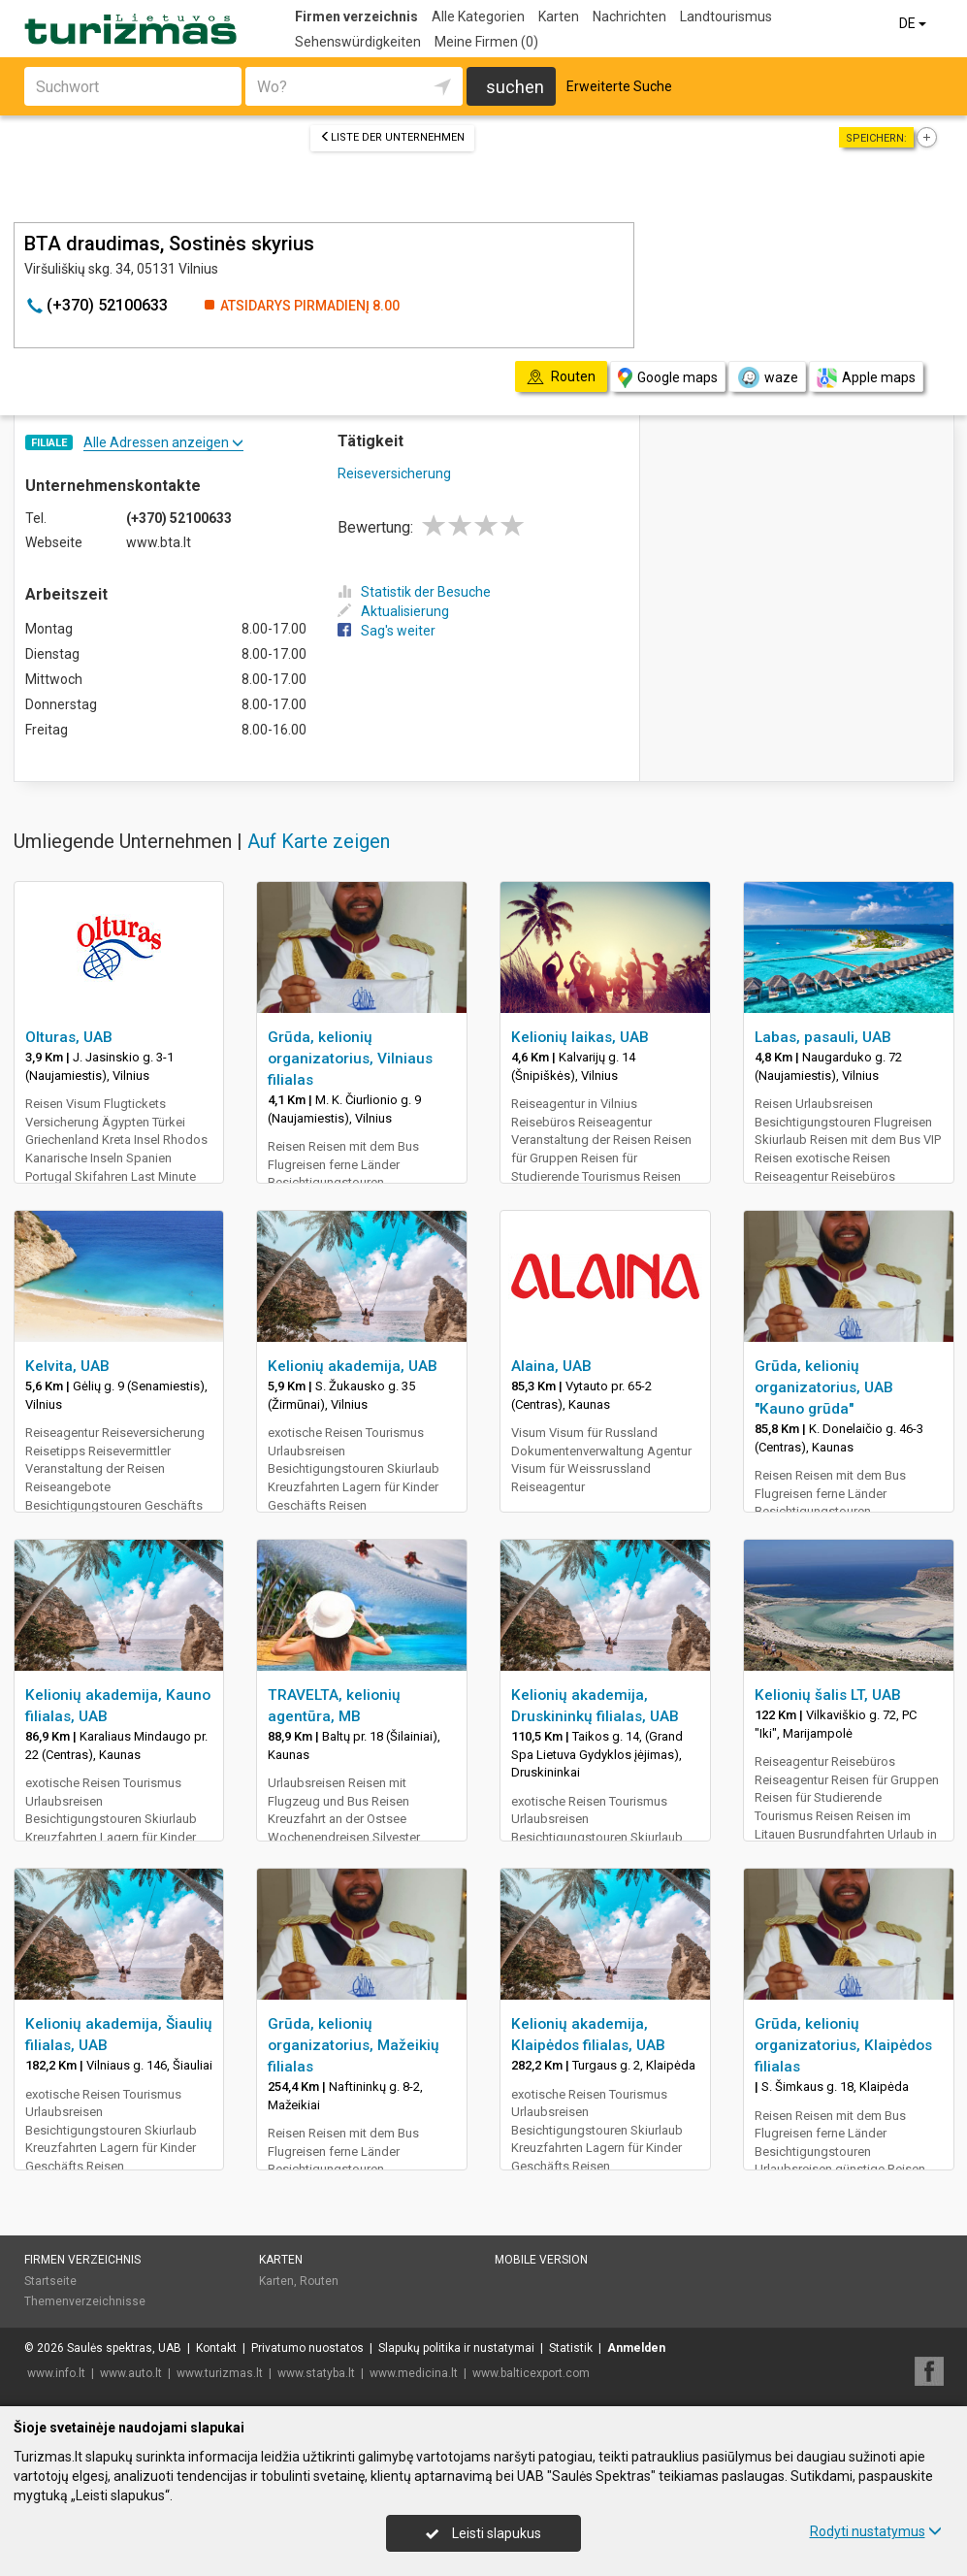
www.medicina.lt (414, 2373)
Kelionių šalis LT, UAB (828, 1695)
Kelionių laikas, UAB (580, 1037)
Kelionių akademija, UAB (352, 1366)
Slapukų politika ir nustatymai (456, 2348)
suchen (515, 87)
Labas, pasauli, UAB (823, 1037)
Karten (558, 16)
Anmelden (636, 2348)
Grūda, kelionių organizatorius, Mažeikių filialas (353, 2045)
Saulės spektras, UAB (124, 2348)
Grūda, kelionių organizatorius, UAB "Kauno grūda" (824, 1387)
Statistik (571, 2348)
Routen (319, 2281)
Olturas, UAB (69, 1037)
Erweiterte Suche (619, 86)
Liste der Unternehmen (392, 137)
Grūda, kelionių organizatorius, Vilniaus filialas (350, 1058)
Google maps (668, 378)
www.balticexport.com (531, 2373)
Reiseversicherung (394, 473)
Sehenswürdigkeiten (358, 41)
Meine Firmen (486, 41)
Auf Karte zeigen (318, 841)
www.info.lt (56, 2373)
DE (914, 23)
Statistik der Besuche (414, 592)
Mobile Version (541, 2259)
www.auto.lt (131, 2373)
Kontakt (216, 2348)
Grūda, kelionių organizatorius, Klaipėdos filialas (843, 2045)
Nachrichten (629, 16)
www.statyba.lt (316, 2373)
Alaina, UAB (551, 1366)
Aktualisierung (393, 611)
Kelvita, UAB (67, 1366)
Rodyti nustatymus (876, 2531)
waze (767, 377)
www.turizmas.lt (220, 2373)
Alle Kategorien (478, 16)
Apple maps (866, 378)
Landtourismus (726, 16)
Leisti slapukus (483, 2533)
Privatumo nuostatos (307, 2348)
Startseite (50, 2281)
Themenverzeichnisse (84, 2301)
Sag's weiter (386, 630)
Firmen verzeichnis (356, 16)
